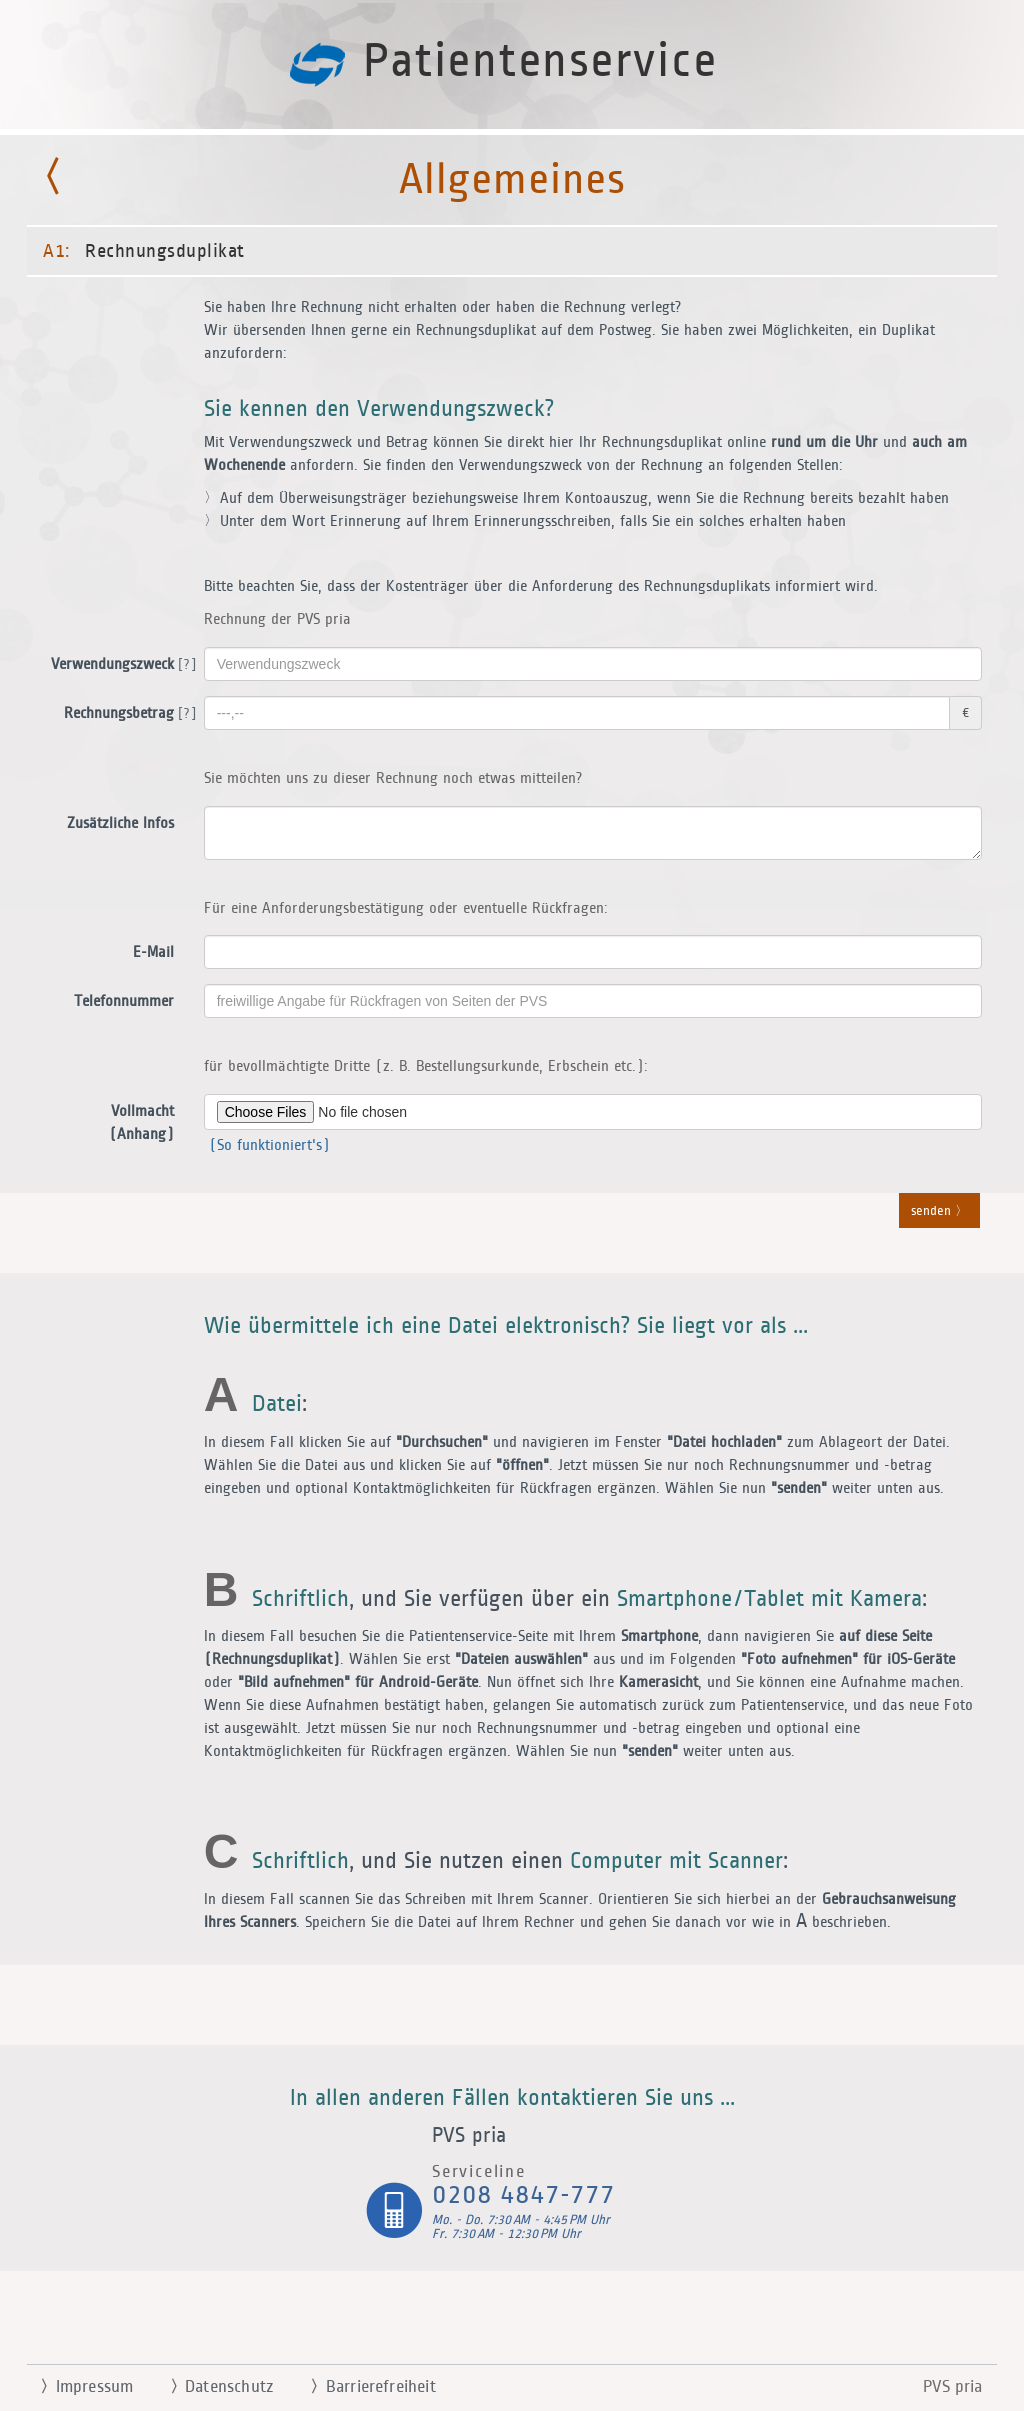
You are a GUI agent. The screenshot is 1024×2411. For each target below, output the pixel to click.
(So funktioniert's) (267, 1145)
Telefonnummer (124, 1001)
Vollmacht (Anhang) (141, 1123)
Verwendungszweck (120, 665)
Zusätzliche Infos (120, 823)
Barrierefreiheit (365, 2387)
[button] (512, 1205)
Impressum (78, 2387)
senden (939, 1212)
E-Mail (153, 952)
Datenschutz (213, 2387)
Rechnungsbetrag (126, 714)
